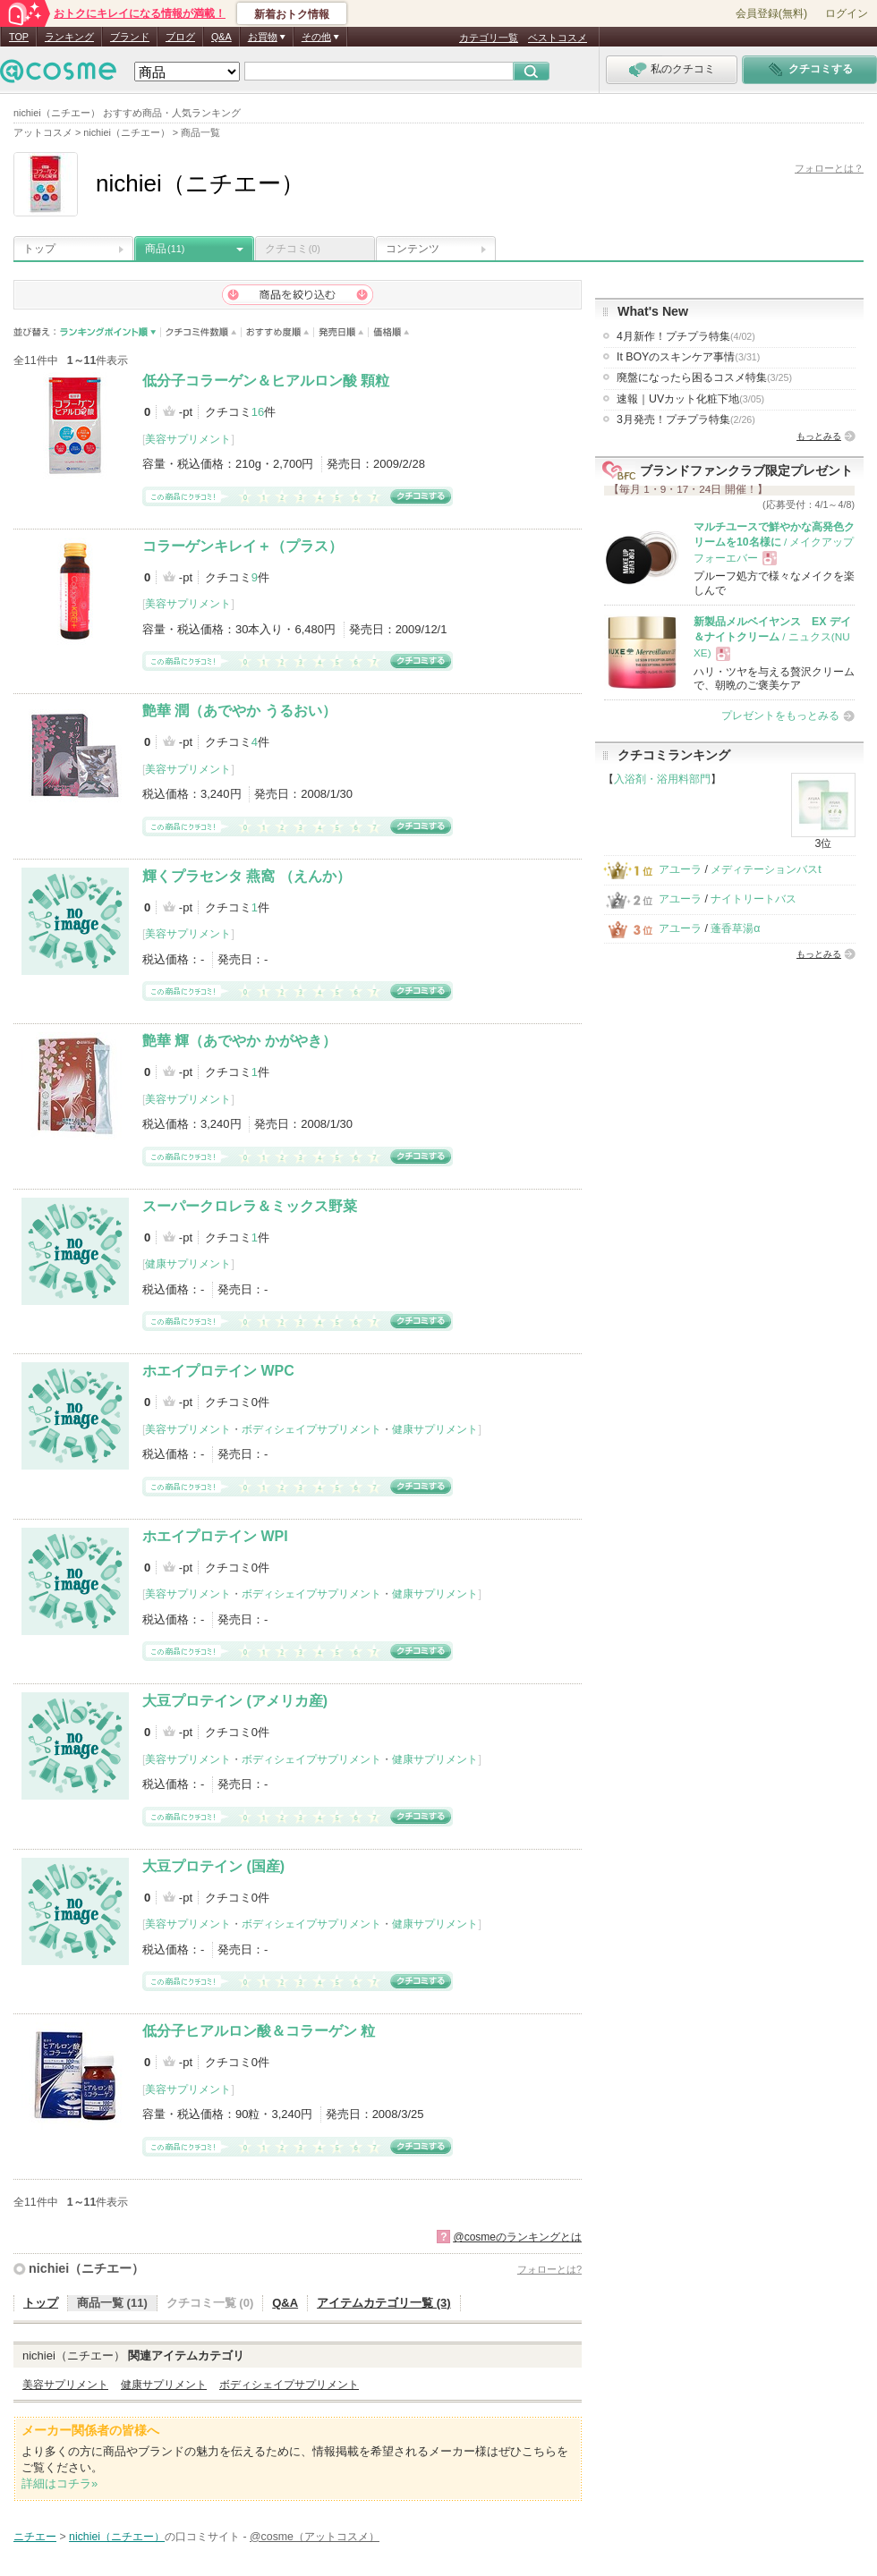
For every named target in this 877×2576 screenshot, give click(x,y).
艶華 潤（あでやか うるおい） (239, 710)
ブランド (129, 36)
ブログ (180, 36)
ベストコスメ (557, 37)
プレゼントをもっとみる (780, 715)
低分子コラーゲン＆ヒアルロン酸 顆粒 (265, 380)
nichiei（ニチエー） (86, 2268)
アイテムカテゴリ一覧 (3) (384, 2302)
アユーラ (680, 869)
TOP (19, 36)
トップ (39, 248)
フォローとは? (549, 2269)
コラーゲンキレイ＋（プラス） (242, 546)
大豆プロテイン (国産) (213, 1866)
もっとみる (818, 436)
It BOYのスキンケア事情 (688, 357)
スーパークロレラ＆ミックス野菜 (249, 1206)
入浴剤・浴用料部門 (662, 779)
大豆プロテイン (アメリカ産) (235, 1700)
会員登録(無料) (771, 13)
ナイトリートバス (753, 899)
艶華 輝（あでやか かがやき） (239, 1040)
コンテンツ (412, 248)
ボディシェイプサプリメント (311, 1429)
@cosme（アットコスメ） (314, 2536)
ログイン (846, 13)
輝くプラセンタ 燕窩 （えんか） (246, 876)
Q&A (221, 36)
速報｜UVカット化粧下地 (690, 399)
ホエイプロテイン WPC (218, 1370)
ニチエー (34, 2536)
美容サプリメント (188, 439)
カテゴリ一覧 (488, 37)
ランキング (69, 36)
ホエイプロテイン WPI (215, 1536)
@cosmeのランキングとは (517, 2237)
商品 (164, 248)
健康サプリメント (188, 1264)
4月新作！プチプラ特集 (686, 336)
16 (257, 412)
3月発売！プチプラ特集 (686, 419)
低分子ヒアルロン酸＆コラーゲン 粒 (258, 2030)
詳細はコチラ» (59, 2483)
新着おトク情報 (291, 14)
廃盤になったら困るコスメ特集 (704, 377)
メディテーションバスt (766, 869)
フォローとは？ (829, 168)
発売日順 (341, 332)
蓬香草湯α (735, 928)
